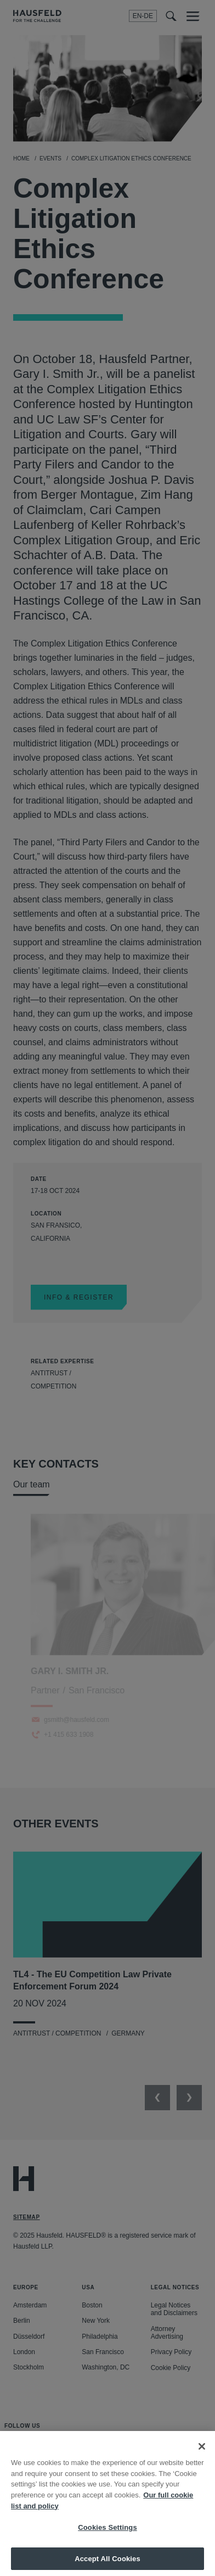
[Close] (202, 2455)
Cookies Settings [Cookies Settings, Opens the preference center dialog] (107, 2536)
